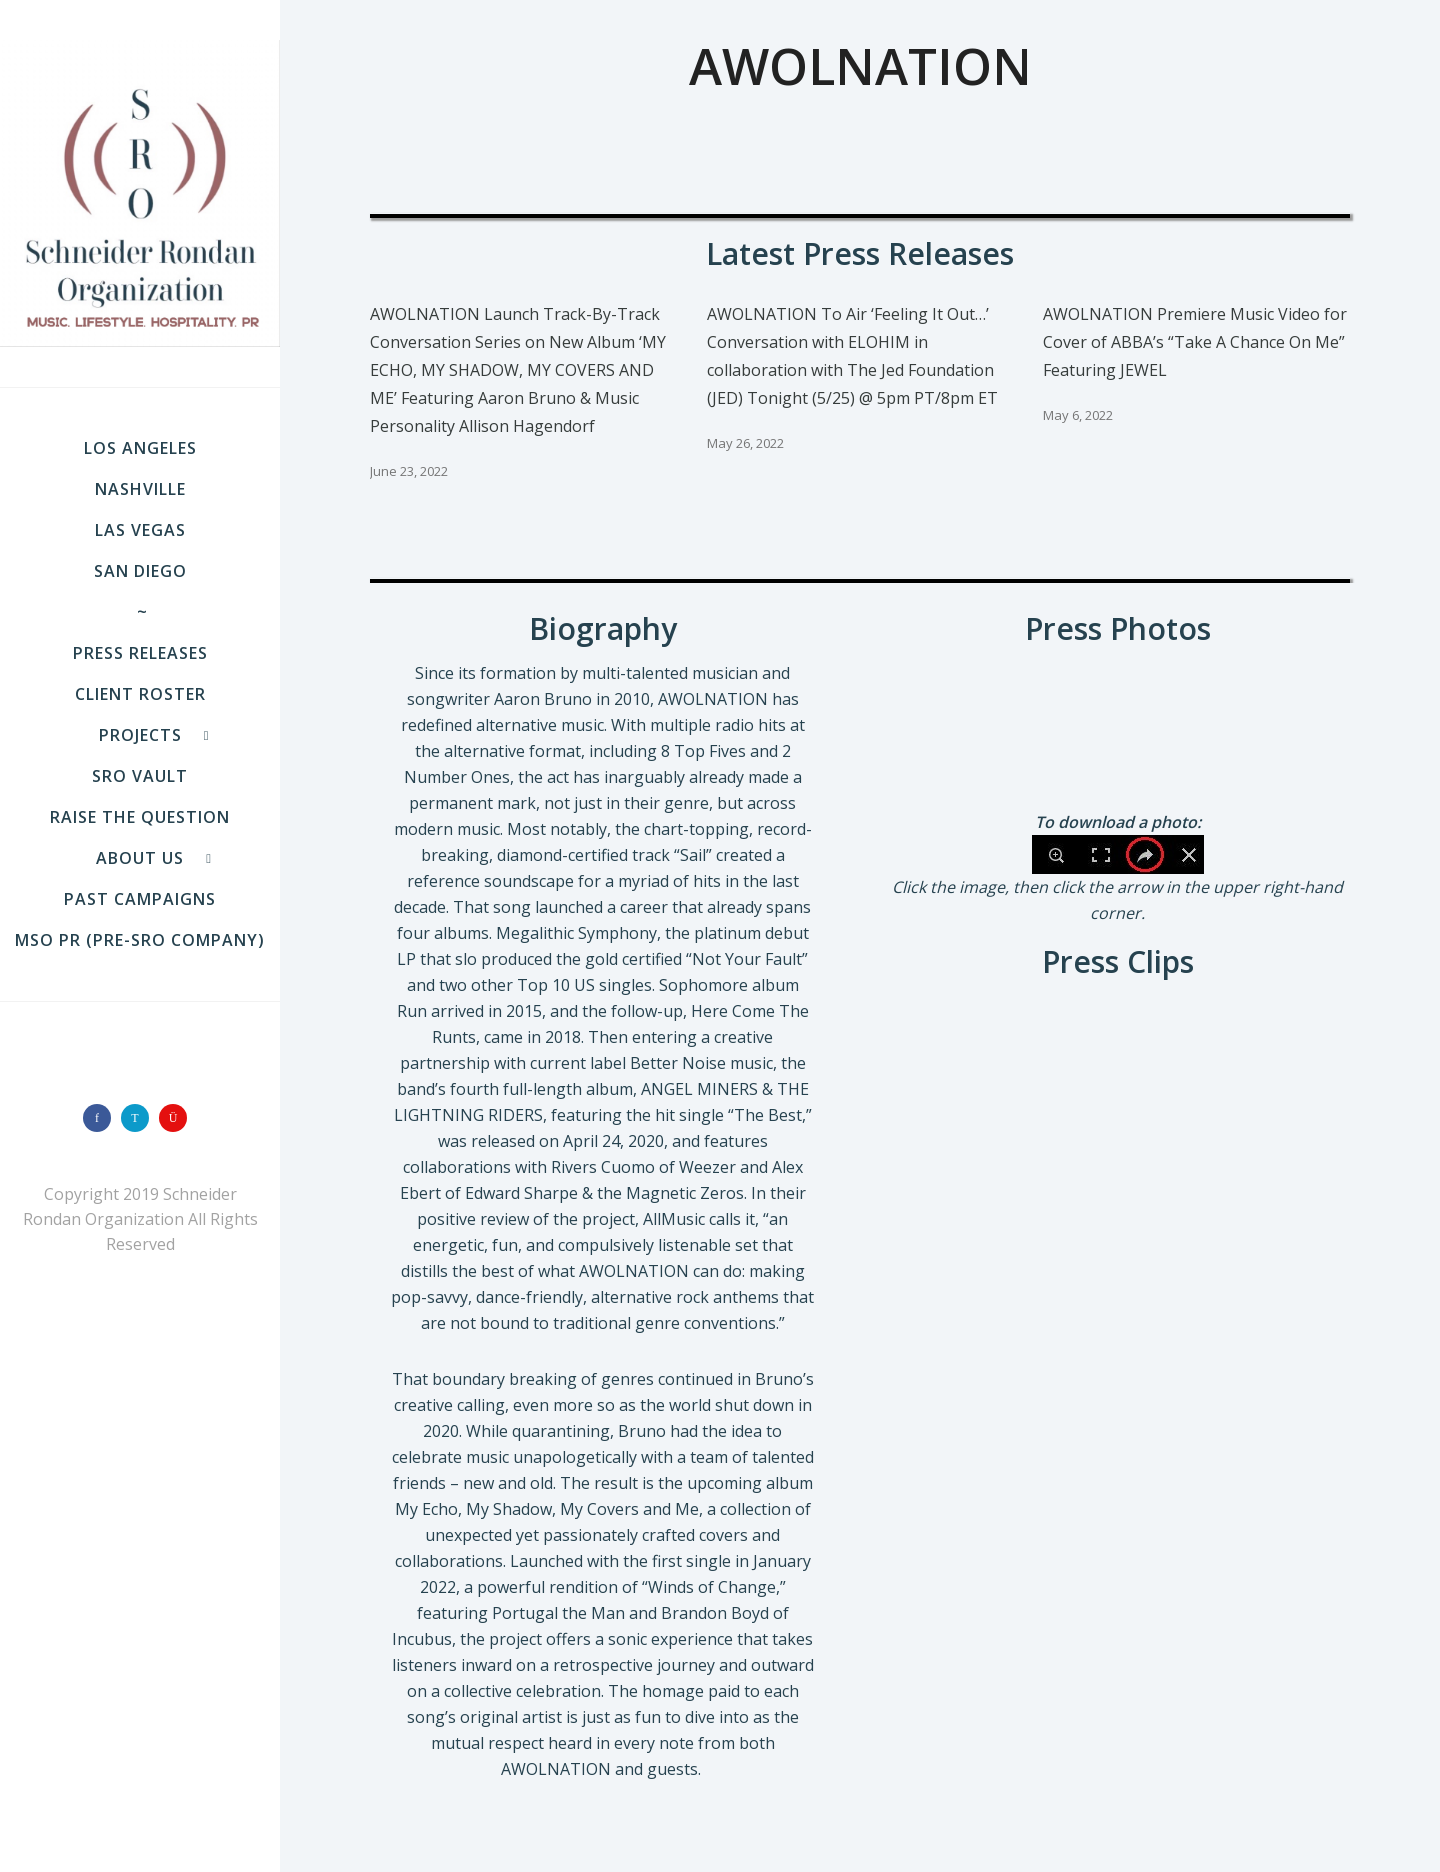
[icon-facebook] (102, 1118)
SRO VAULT (140, 776)
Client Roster (140, 694)
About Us (140, 858)
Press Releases (140, 653)
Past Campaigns (140, 899)
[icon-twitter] (140, 1118)
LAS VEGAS (140, 530)
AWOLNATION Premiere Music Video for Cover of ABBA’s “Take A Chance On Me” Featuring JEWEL (1195, 342)
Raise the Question (140, 817)
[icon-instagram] (178, 1118)
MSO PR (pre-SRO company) (140, 940)
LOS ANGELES (140, 448)
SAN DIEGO (140, 571)
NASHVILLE (140, 489)
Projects (140, 735)
